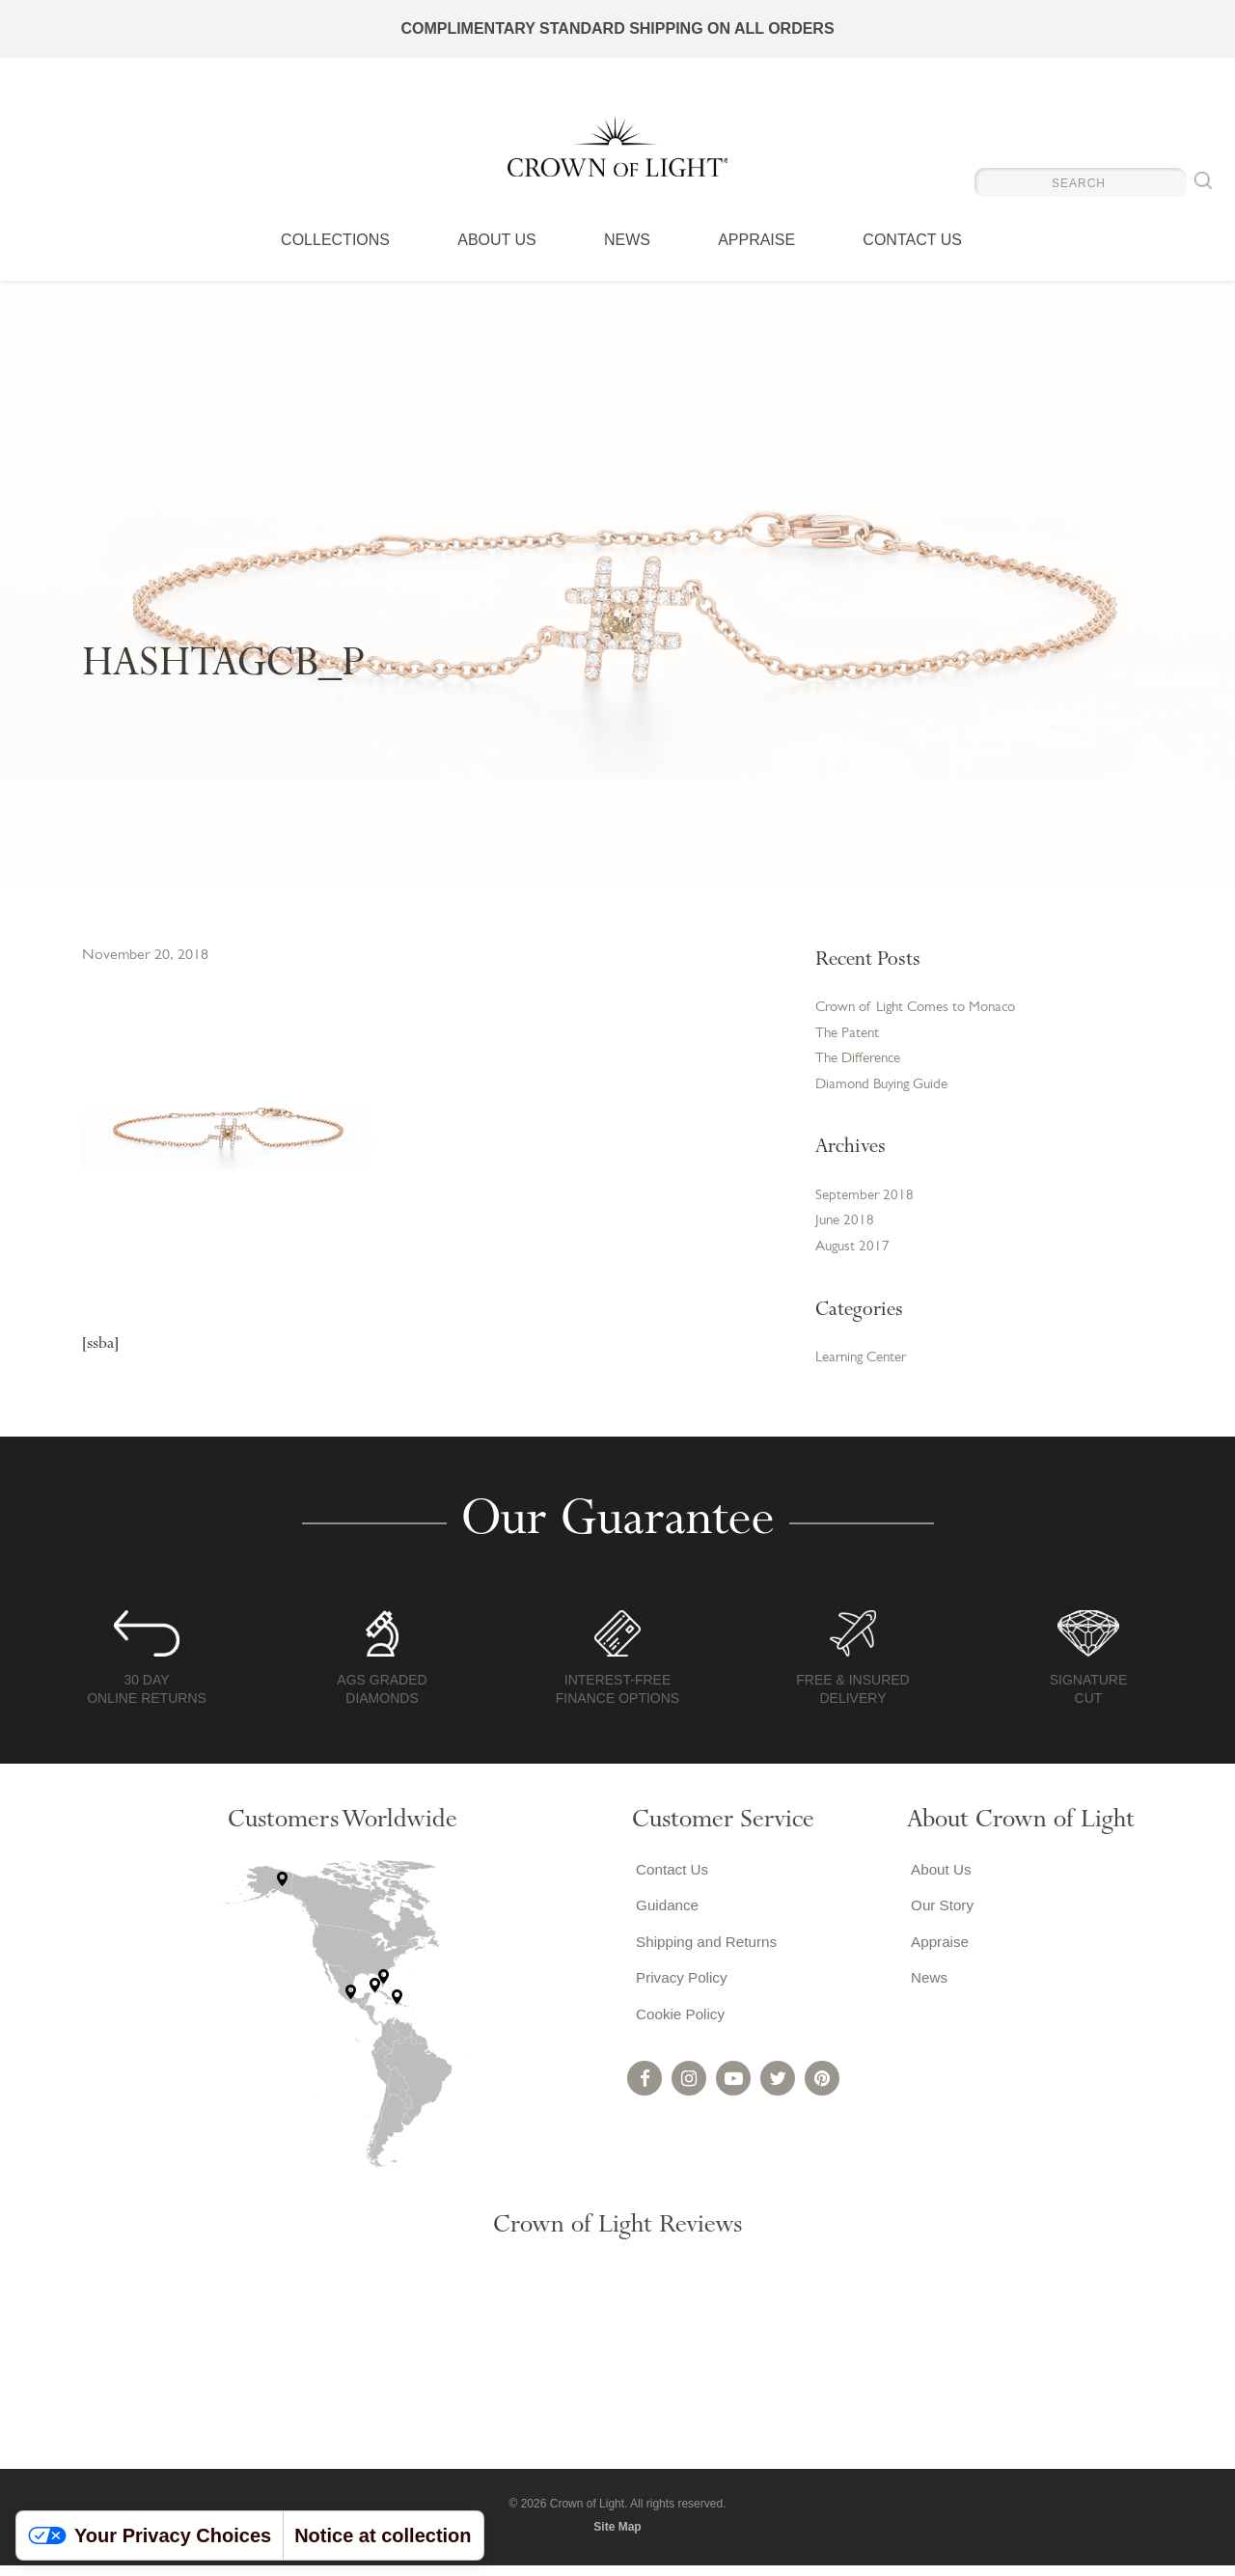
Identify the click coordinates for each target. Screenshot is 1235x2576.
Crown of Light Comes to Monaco (923, 1009)
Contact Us (912, 255)
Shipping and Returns (706, 1958)
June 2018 (846, 1230)
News (627, 255)
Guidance (665, 1919)
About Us (496, 255)
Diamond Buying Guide (886, 1090)
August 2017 (854, 1257)
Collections (335, 255)
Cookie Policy (679, 2035)
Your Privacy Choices (149, 2535)
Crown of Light (617, 154)
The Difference (862, 1063)
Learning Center (866, 1369)
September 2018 (866, 1203)
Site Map (617, 2537)
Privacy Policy (680, 1996)
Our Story (940, 1919)
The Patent (849, 1036)
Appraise (756, 255)
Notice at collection (382, 2535)
